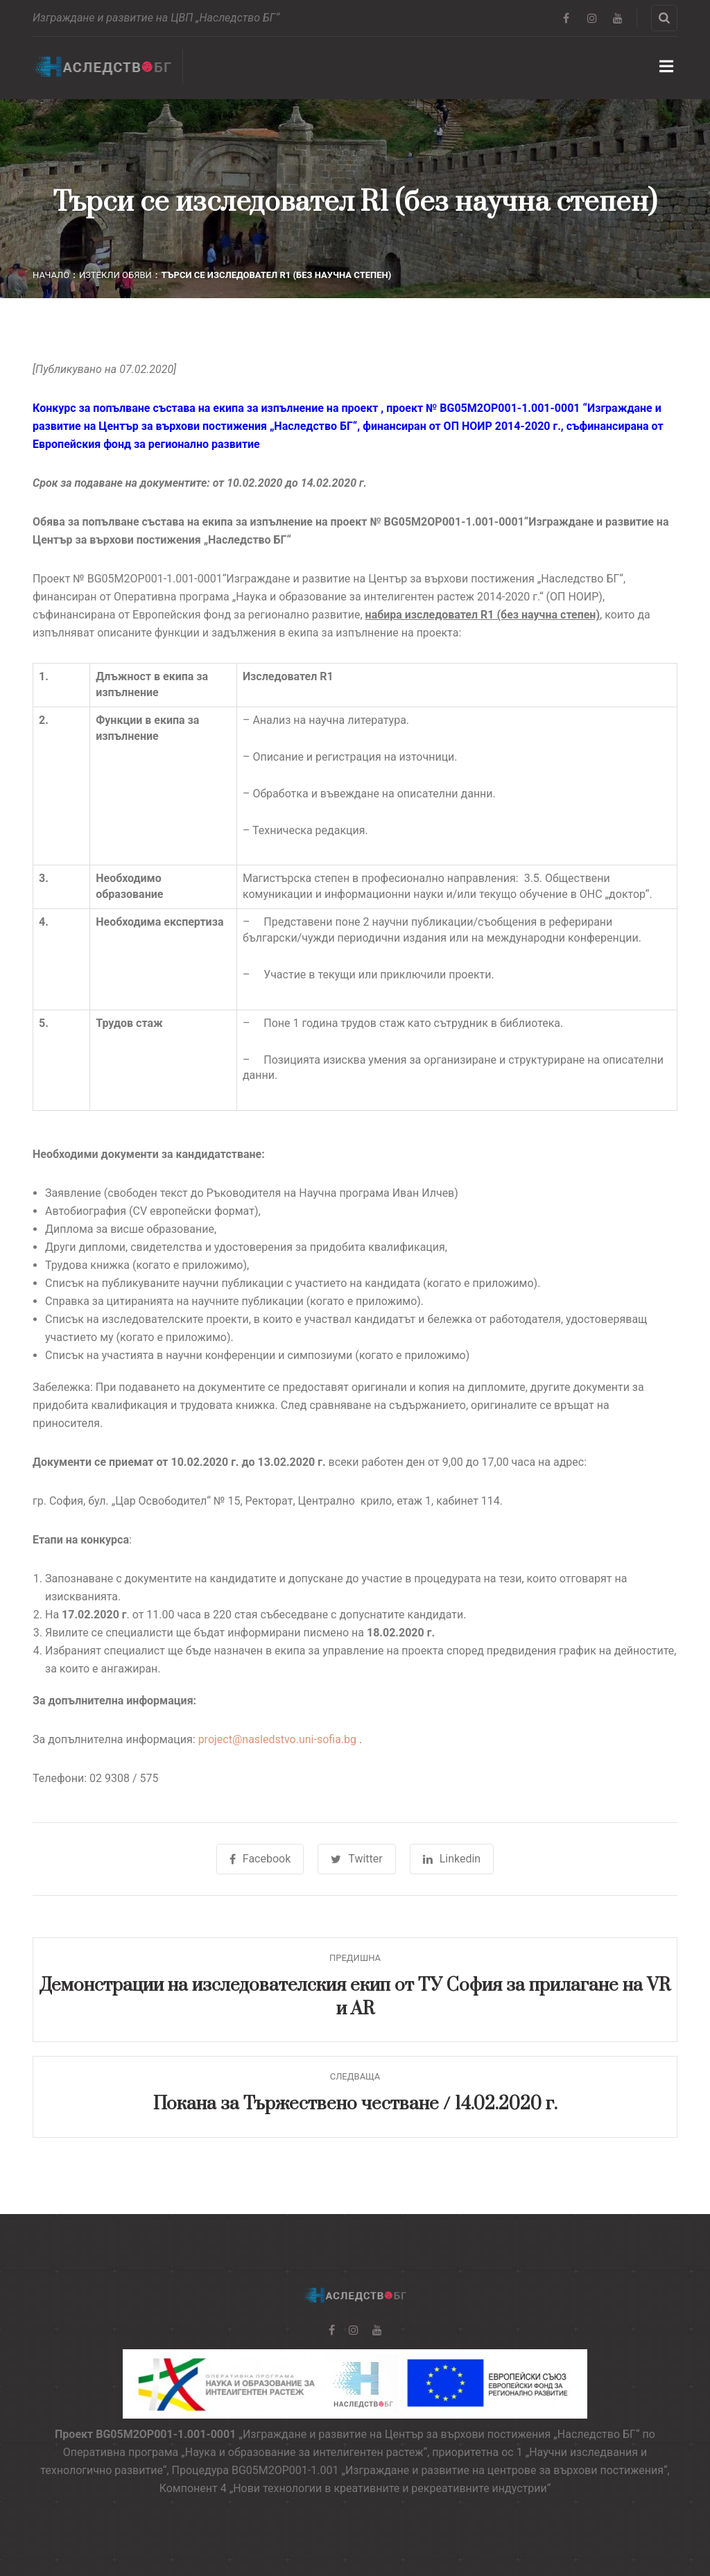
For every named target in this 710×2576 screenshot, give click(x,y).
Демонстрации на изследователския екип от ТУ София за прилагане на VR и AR (355, 1997)
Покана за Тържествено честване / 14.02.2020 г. (355, 2104)
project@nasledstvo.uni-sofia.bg (277, 1739)
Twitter (356, 1858)
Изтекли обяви (115, 275)
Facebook (260, 1858)
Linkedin (452, 1858)
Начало (51, 275)
